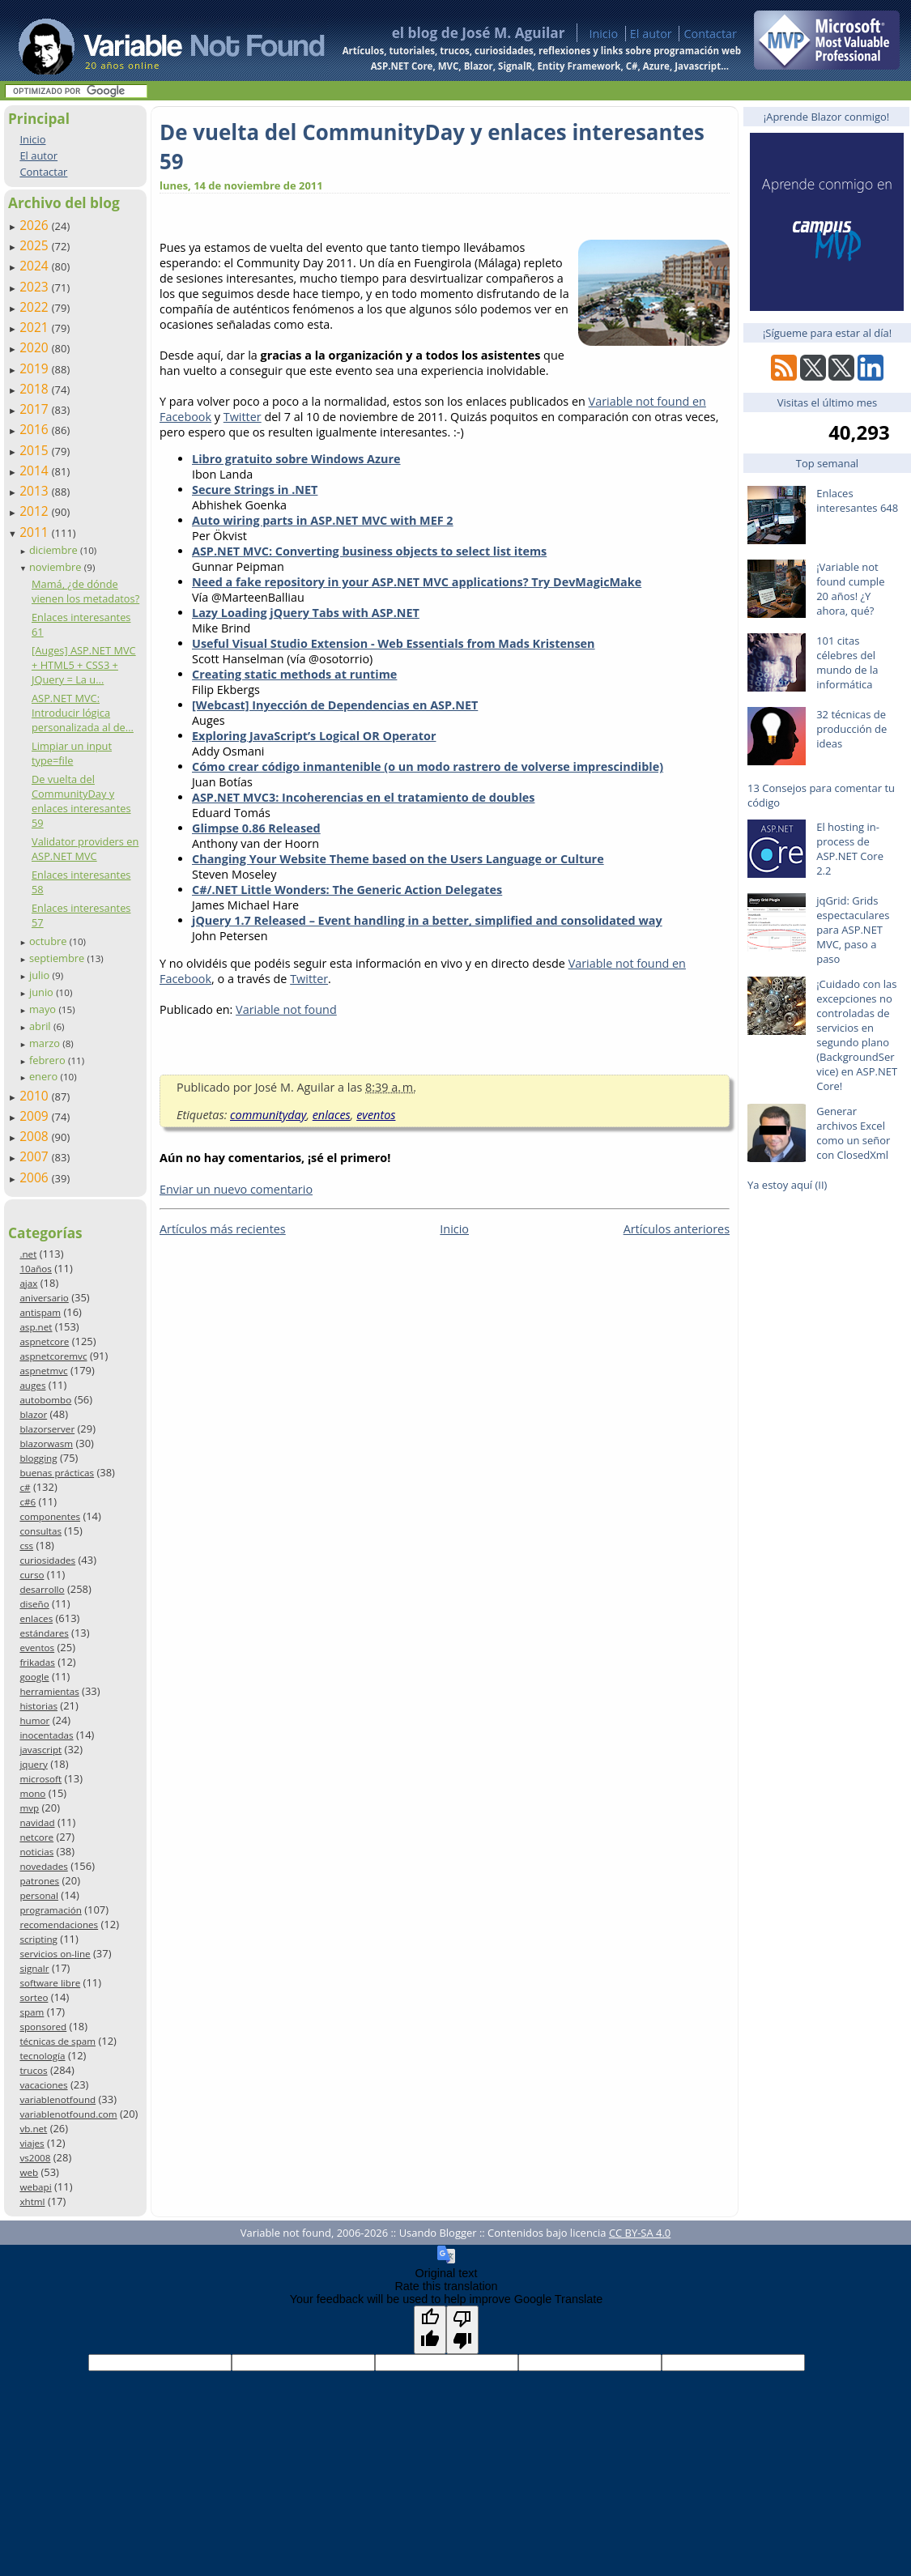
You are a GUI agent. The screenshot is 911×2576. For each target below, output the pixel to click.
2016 (35, 429)
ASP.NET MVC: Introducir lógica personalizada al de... (83, 712)
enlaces (36, 1618)
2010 (35, 1096)
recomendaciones (58, 1924)
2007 (35, 1156)
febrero (48, 1060)
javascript (40, 1750)
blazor (33, 1414)
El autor (651, 33)
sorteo (33, 1997)
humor (34, 1720)
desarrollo (41, 1589)
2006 (35, 1177)
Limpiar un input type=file (72, 753)
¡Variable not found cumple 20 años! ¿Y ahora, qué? (850, 589)
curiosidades (47, 1560)
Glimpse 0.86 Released (256, 828)
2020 (35, 347)
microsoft (40, 1779)
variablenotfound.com (68, 2114)
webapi (35, 2187)
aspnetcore (44, 1341)
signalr (34, 1968)
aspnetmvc (43, 1371)
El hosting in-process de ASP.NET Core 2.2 (849, 849)
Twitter (242, 416)
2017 (35, 409)
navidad (36, 1822)
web (28, 2172)
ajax (28, 1283)
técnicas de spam (57, 2041)
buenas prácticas (56, 1473)
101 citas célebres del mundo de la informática (847, 662)
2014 (35, 470)
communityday (268, 1114)
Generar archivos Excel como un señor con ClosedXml (853, 1133)
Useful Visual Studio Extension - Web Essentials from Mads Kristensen (393, 643)
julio (41, 975)
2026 (35, 225)
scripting (38, 1939)
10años (35, 1268)
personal (38, 1895)
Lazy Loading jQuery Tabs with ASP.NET (305, 612)
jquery (33, 1764)
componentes (49, 1516)
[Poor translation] (462, 2330)
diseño (34, 1604)
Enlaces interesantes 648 (857, 500)
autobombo (45, 1400)
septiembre (58, 958)
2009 (35, 1116)
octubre (49, 941)
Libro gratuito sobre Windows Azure (296, 458)
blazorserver (46, 1429)
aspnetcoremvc (53, 1356)
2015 (35, 450)
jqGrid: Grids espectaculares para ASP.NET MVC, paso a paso (852, 929)
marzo (45, 1043)
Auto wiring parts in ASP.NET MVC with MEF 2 (322, 520)
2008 (35, 1136)
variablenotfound (57, 2099)
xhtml (32, 2201)
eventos (36, 1647)
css (26, 1545)
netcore (36, 1837)
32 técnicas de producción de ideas (851, 729)
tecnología (42, 2056)
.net (27, 1254)
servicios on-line (54, 1954)
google (34, 1677)
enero (45, 1076)
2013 (35, 491)
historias (38, 1706)
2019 (35, 368)
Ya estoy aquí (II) (787, 1184)
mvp (29, 1808)
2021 (35, 327)
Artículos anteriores (677, 1229)
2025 (35, 245)
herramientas (49, 1691)
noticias (36, 1852)
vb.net (33, 2129)
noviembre (56, 567)
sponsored (42, 2026)
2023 (35, 287)
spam (31, 2012)
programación (50, 1910)
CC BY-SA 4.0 (639, 2232)
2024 (35, 266)
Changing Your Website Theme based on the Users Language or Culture (398, 858)
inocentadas (46, 1735)
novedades (43, 1866)
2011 (35, 532)
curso (31, 1575)
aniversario (43, 1298)
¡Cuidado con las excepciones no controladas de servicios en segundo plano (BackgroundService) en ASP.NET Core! (856, 1035)
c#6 (27, 1502)
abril (41, 1026)
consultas (40, 1531)
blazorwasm (46, 1443)
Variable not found (286, 1009)
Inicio (603, 33)
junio (42, 992)
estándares (43, 1633)
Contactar (710, 33)
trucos (33, 2070)
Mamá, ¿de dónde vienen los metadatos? (85, 591)
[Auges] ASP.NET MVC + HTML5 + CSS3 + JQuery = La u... (84, 665)
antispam (40, 1312)
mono (32, 1793)
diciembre (54, 550)
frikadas (36, 1662)
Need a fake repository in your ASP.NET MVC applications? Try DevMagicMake (416, 582)
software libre (49, 1983)
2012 (35, 511)
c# (24, 1487)
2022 (35, 307)
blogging (38, 1458)
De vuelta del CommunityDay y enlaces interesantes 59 (81, 801)
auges (32, 1385)
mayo (43, 1009)
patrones (39, 1881)
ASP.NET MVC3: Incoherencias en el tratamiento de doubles (363, 797)
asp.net (35, 1327)
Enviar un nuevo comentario (236, 1189)
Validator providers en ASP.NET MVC (85, 848)
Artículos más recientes (223, 1229)
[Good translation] (430, 2330)
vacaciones (43, 2085)
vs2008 (34, 2158)
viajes (31, 2143)
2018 (35, 389)
